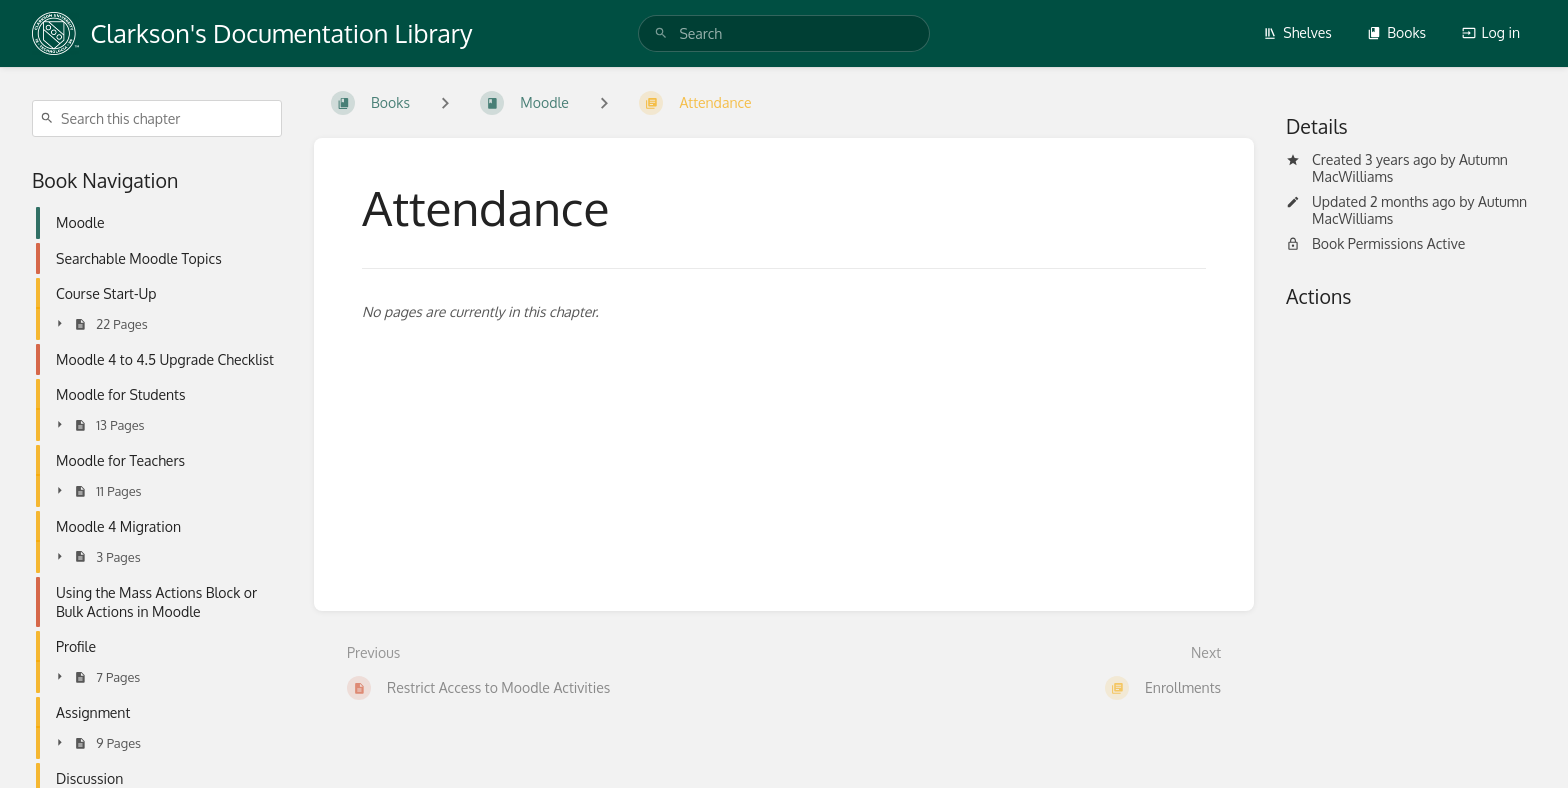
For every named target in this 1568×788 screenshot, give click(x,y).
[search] (783, 33)
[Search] (661, 33)
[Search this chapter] (157, 118)
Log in (1491, 32)
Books (1396, 32)
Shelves (1297, 32)
